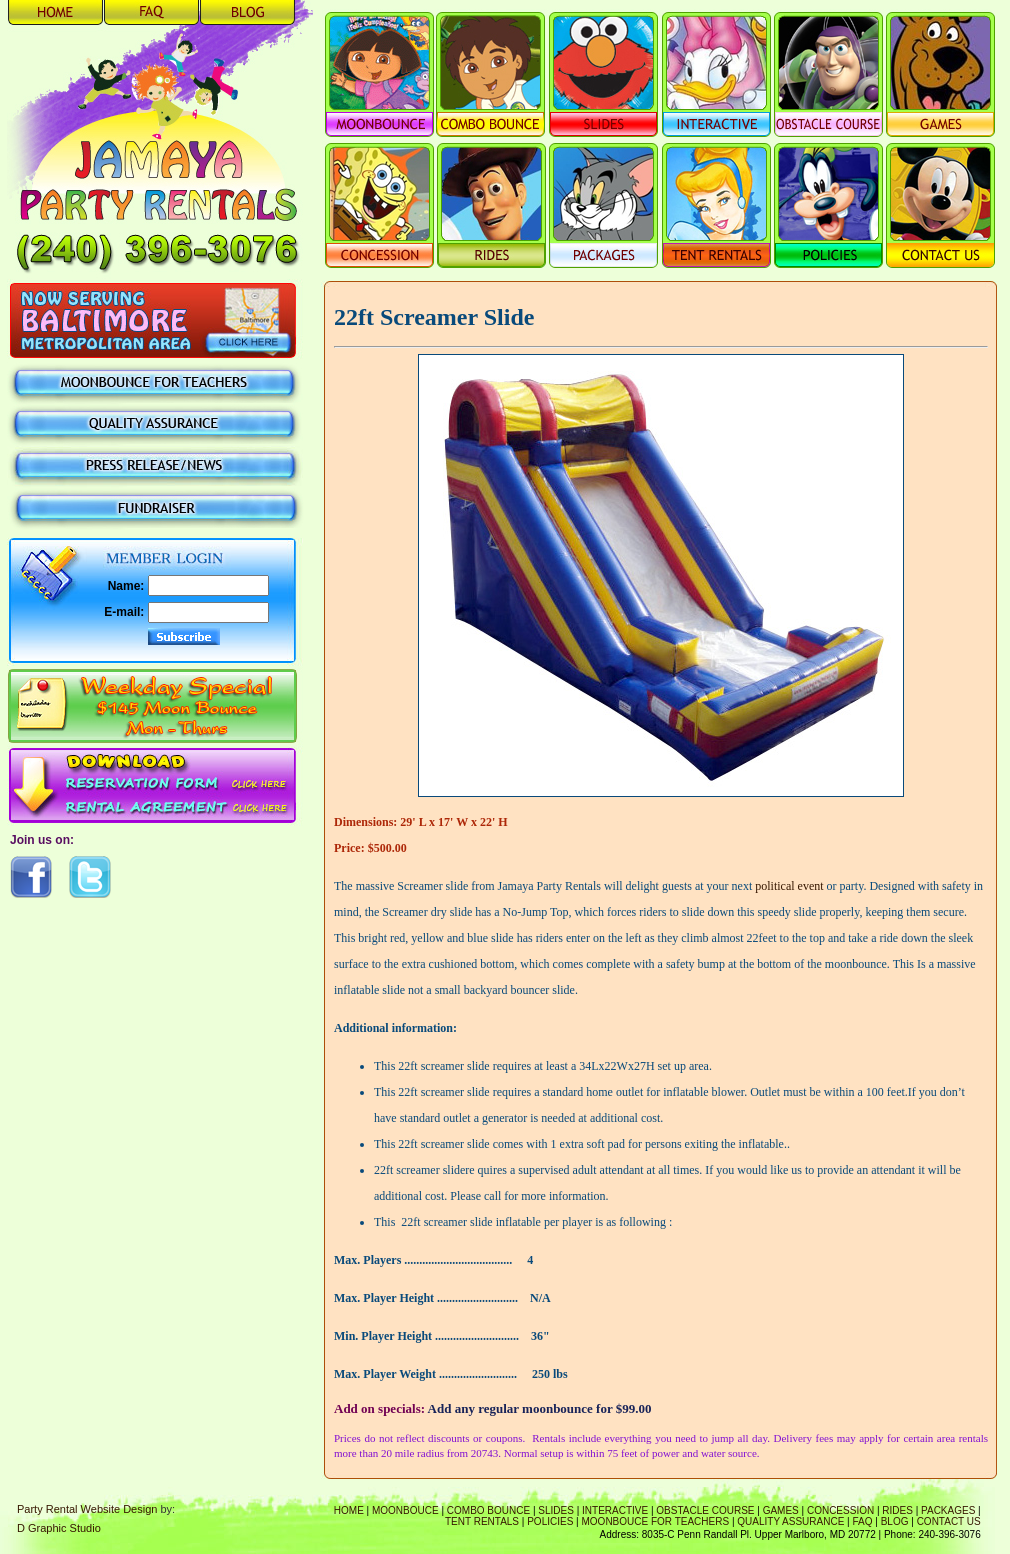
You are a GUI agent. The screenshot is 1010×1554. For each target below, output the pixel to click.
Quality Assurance (790, 1521)
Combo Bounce (488, 1510)
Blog (895, 1521)
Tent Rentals (482, 1521)
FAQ (863, 1521)
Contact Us (949, 1521)
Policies (550, 1521)
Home (349, 1510)
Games (781, 1510)
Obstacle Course (705, 1510)
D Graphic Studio (59, 1528)
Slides (556, 1510)
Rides (897, 1510)
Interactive (615, 1510)
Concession (840, 1510)
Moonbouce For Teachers (656, 1521)
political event (789, 886)
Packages (948, 1510)
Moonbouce (405, 1510)
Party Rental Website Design (87, 1509)
